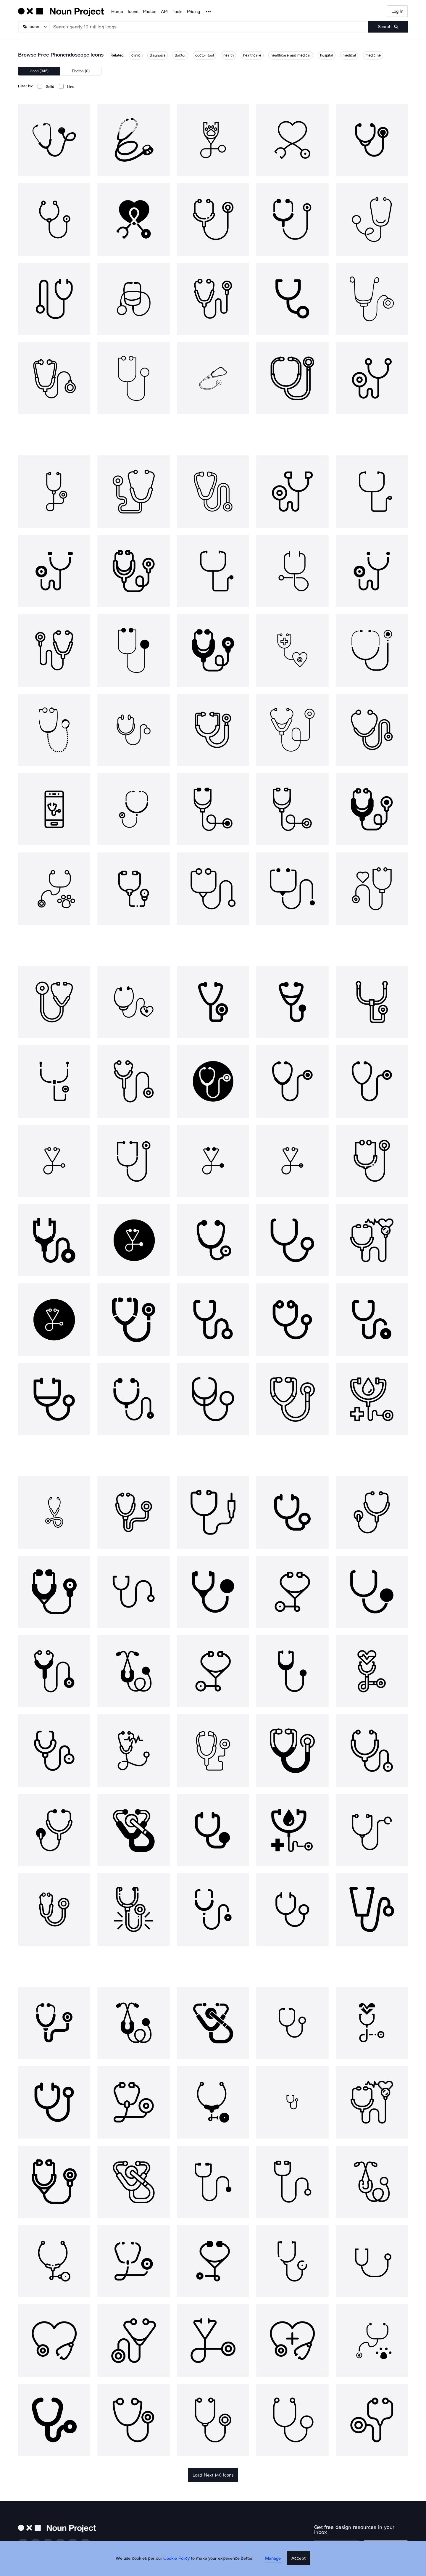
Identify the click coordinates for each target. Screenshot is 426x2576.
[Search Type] (33, 27)
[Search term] (209, 27)
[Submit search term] (388, 27)
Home (117, 11)
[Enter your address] (344, 2542)
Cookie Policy (181, 2565)
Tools (177, 11)
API (164, 11)
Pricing (193, 11)
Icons (133, 11)
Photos (149, 11)
